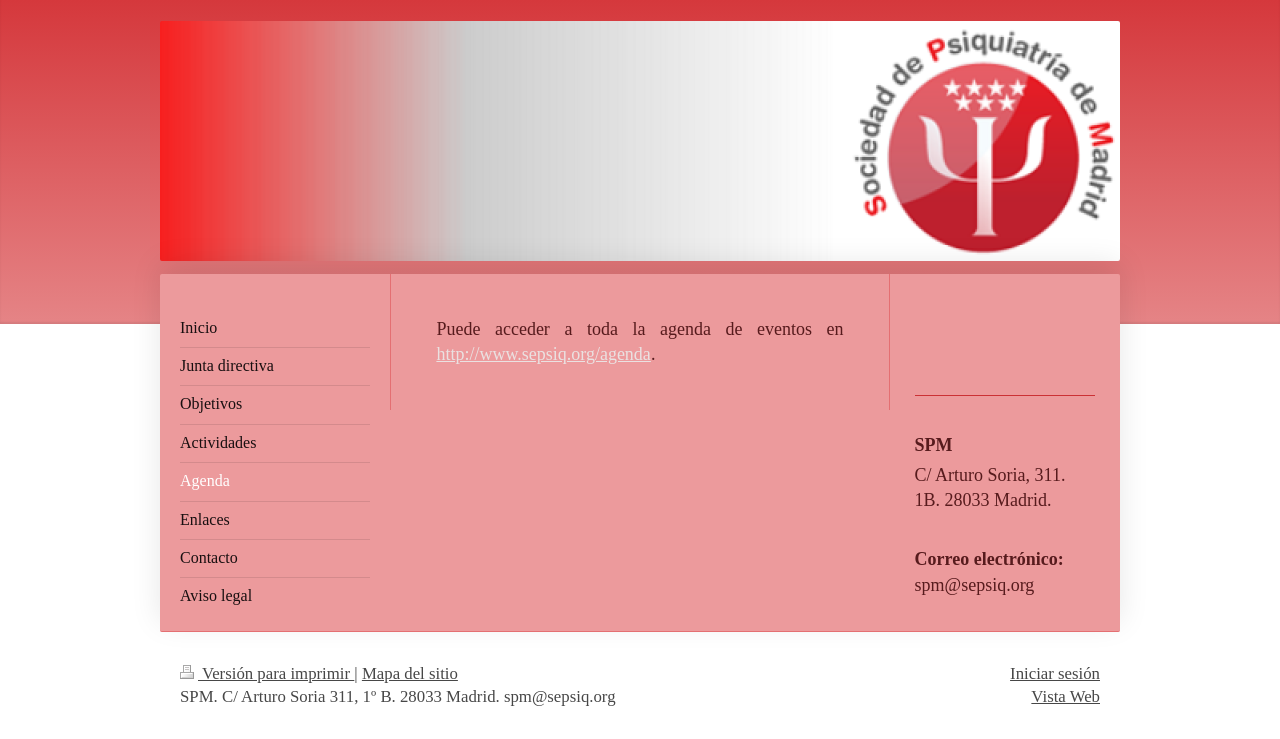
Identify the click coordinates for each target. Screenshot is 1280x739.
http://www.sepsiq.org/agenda (543, 354)
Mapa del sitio (410, 673)
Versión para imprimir (267, 673)
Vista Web (1065, 696)
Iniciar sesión (1055, 673)
